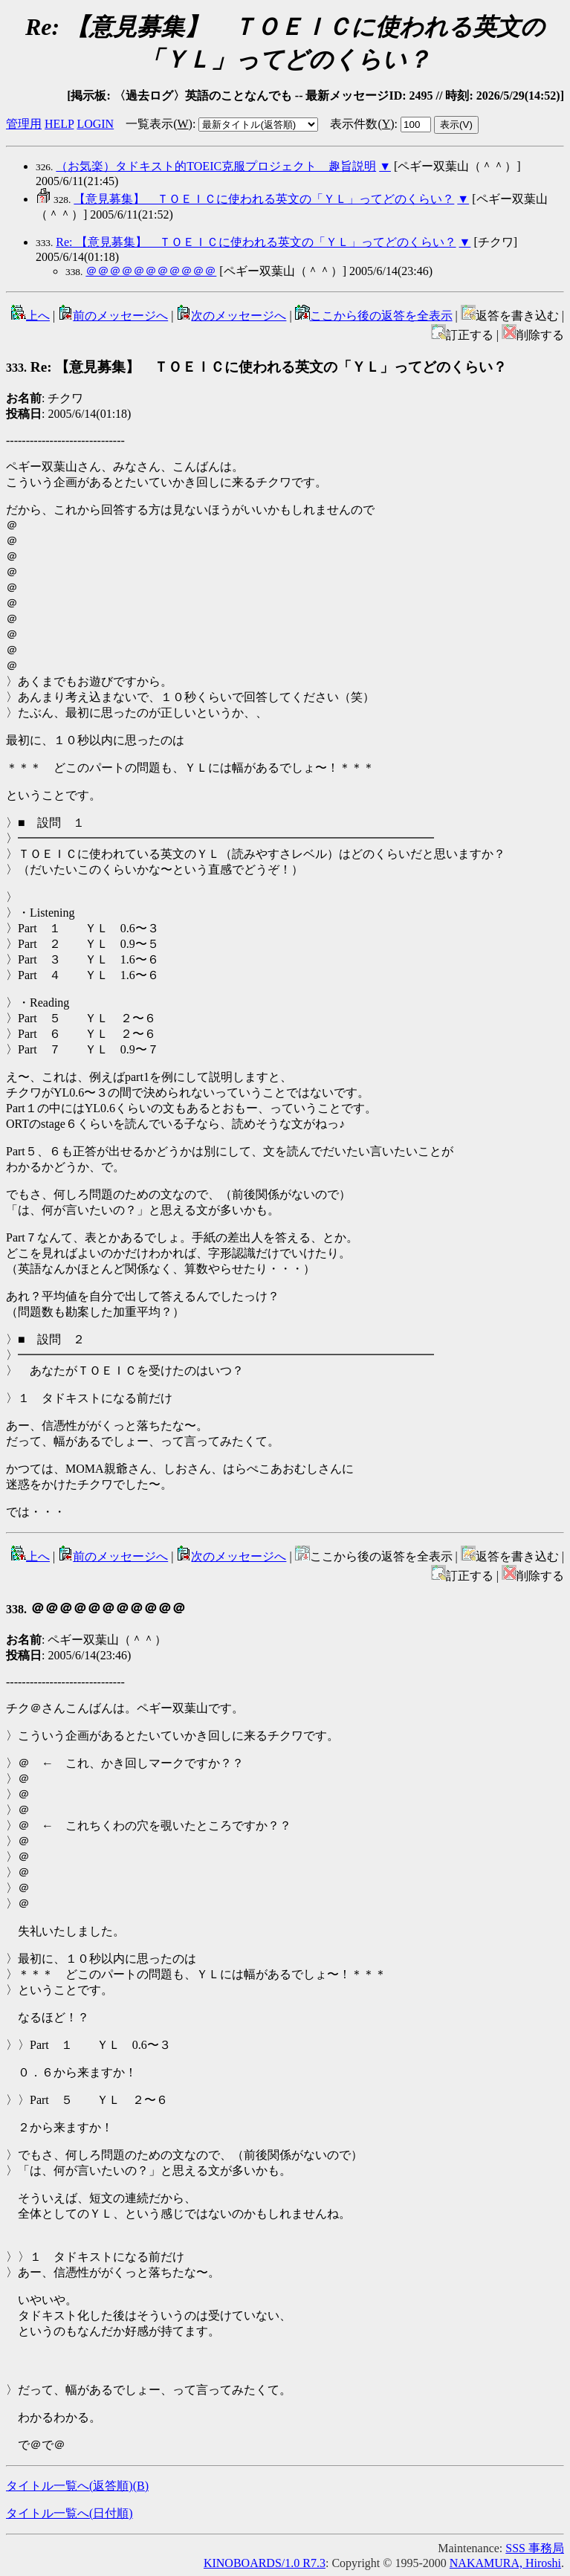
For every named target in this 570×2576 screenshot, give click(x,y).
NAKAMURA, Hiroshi (505, 2563)
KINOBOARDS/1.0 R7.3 (265, 2563)
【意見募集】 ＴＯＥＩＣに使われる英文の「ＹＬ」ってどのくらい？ (264, 199)
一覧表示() (159, 123)
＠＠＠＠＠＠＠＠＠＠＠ (150, 271)
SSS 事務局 (534, 2548)
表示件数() (362, 123)
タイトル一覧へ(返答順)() (77, 2485)
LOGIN (95, 123)
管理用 (24, 123)
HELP (59, 123)
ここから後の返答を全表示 (374, 315)
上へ (30, 315)
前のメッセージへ (113, 315)
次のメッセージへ (231, 315)
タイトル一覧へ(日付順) (69, 2513)
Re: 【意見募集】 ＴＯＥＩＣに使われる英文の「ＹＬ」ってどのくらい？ (256, 242)
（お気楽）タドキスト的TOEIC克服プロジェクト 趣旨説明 (216, 166)
